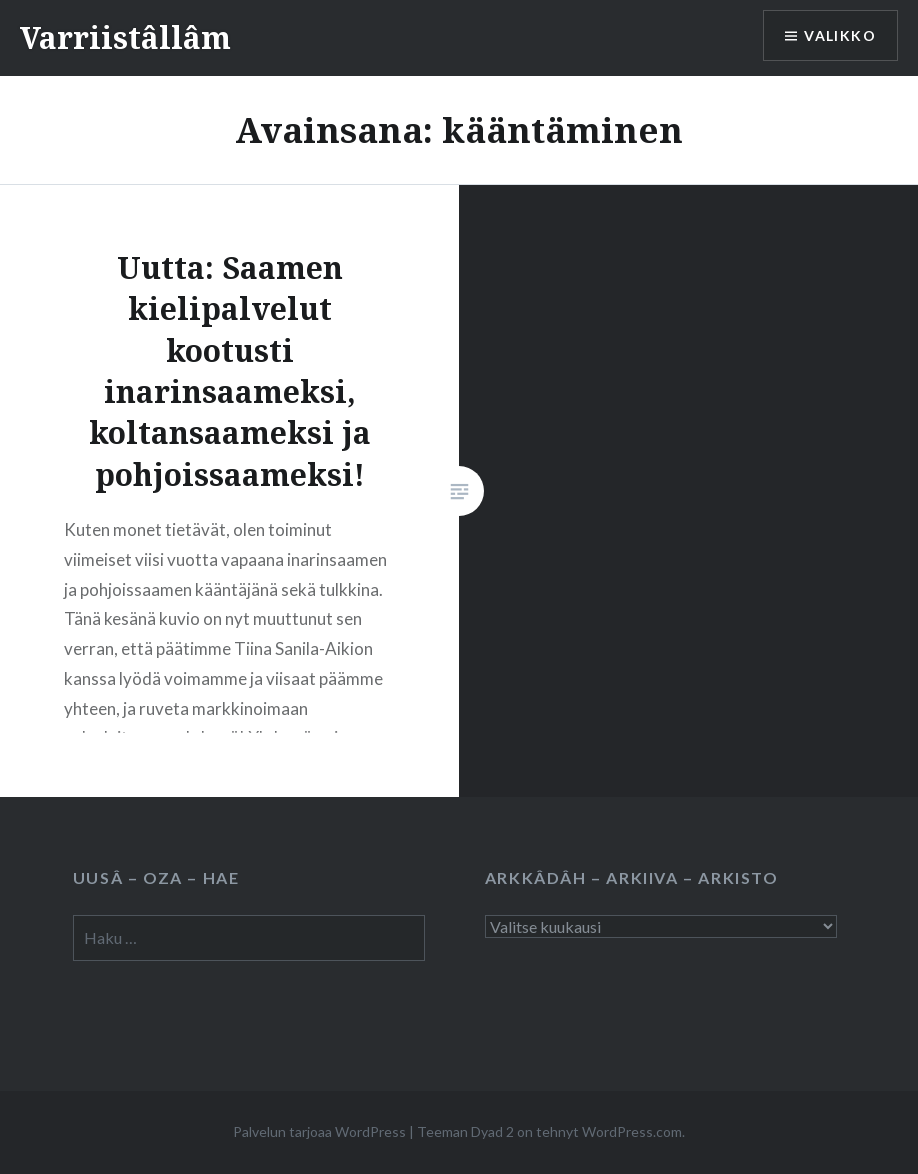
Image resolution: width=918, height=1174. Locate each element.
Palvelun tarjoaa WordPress (319, 1131)
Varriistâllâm (125, 37)
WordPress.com (632, 1131)
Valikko (840, 35)
